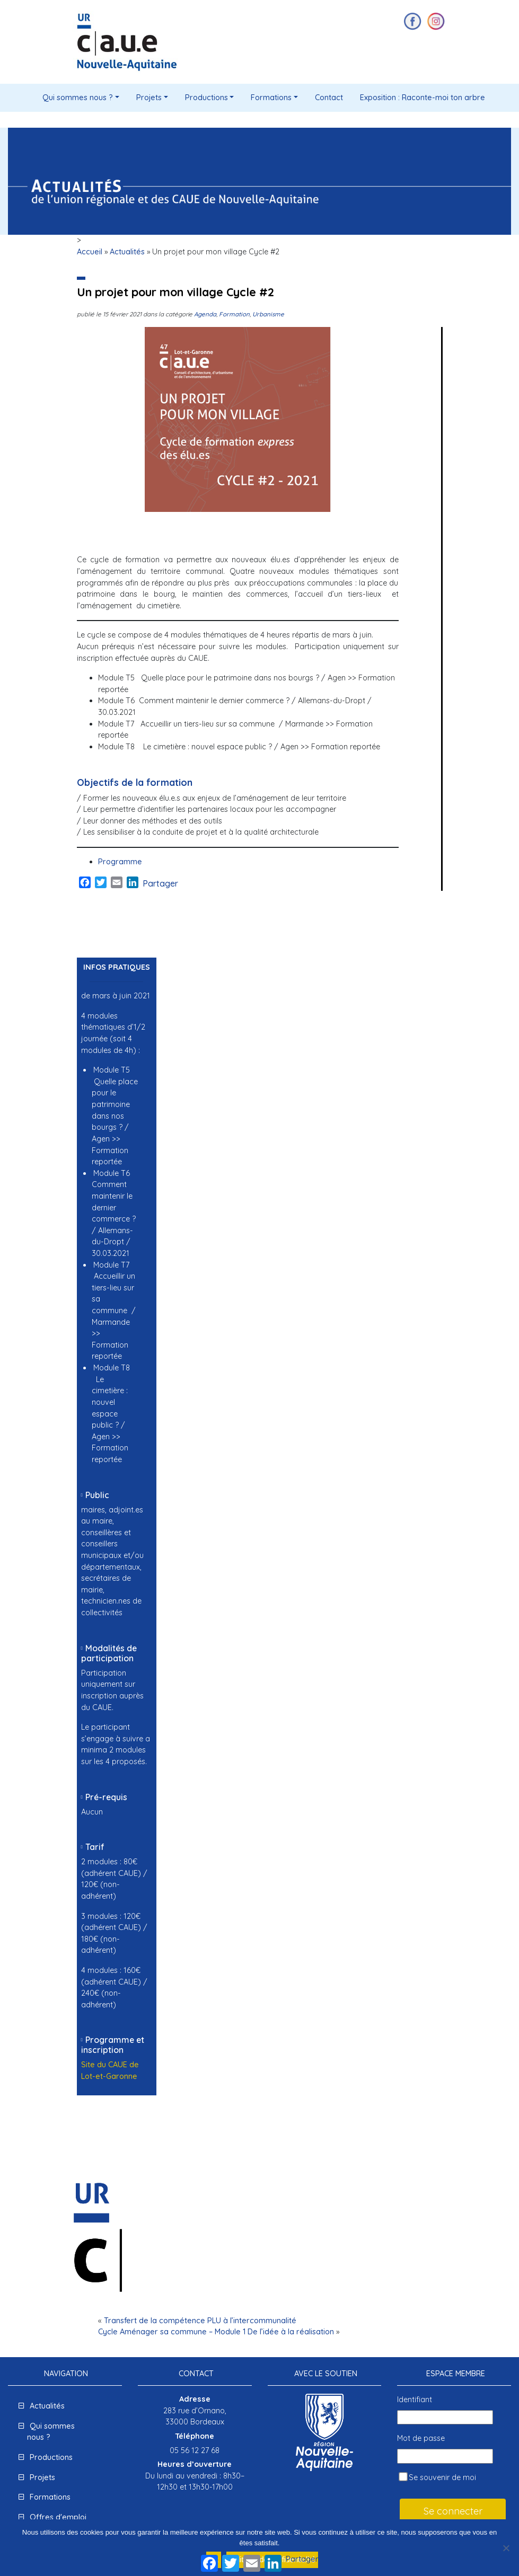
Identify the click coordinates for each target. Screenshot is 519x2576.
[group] (109, 1265)
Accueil (89, 251)
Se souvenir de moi (437, 2477)
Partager (160, 883)
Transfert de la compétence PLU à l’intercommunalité (200, 2320)
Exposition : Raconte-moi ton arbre (422, 97)
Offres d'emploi (58, 2517)
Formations (271, 97)
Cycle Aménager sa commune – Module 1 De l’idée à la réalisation (216, 2331)
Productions (206, 97)
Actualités (127, 251)
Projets (149, 97)
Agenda (205, 314)
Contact (329, 97)
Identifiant (414, 2399)
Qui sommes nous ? (77, 97)
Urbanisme (268, 314)
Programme (120, 861)
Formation (234, 314)
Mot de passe (421, 2438)
